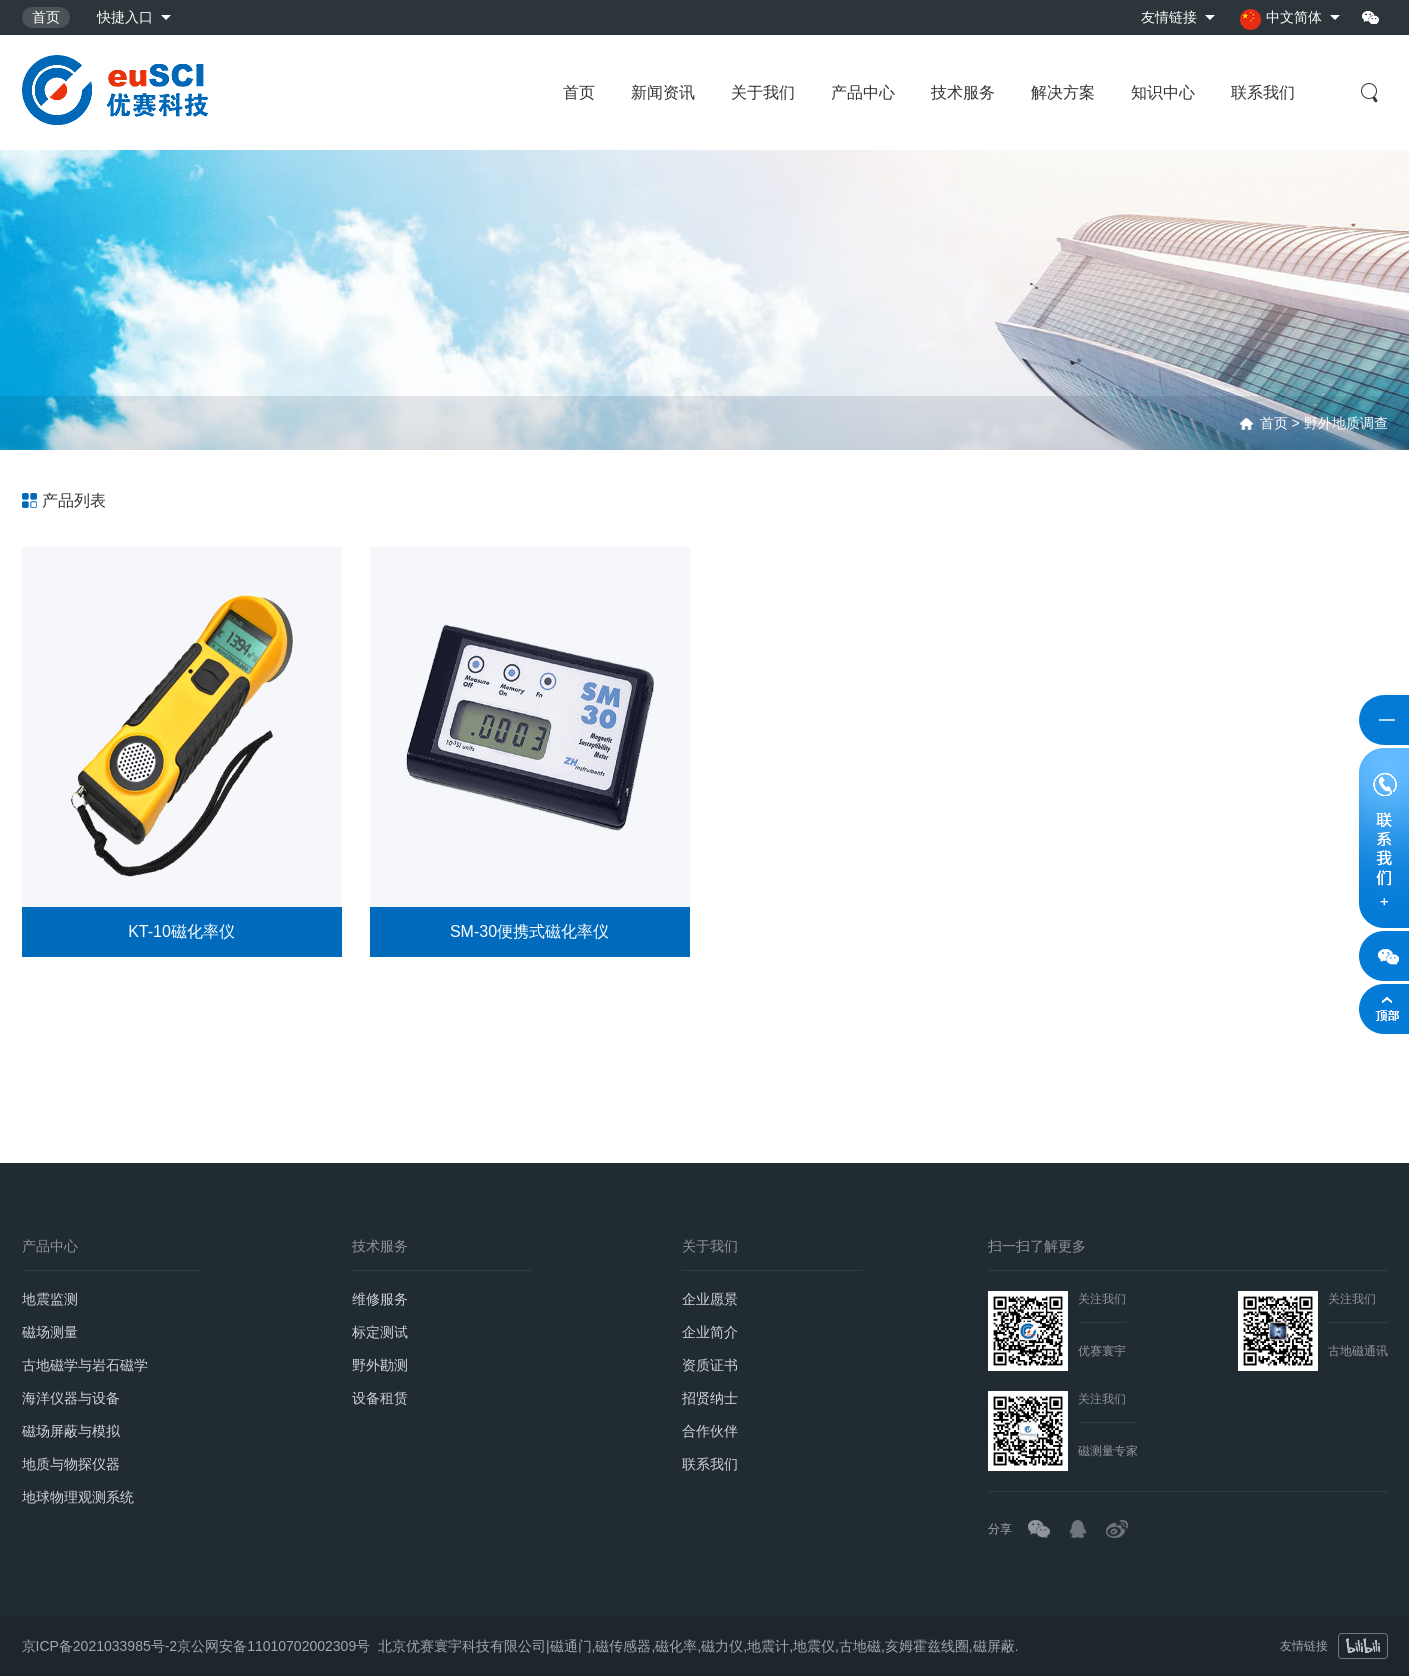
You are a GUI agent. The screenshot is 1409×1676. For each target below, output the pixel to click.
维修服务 (380, 1299)
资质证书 (710, 1365)
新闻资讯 (663, 92)
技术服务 (963, 92)
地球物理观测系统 (78, 1497)
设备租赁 (380, 1398)
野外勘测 (380, 1365)
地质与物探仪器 (71, 1464)
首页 (46, 17)
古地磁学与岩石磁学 (85, 1365)
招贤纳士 (710, 1398)
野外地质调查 (1346, 423)
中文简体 (1281, 19)
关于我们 (763, 92)
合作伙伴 (710, 1431)
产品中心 (863, 92)
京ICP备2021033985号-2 (100, 1640)
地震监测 (50, 1299)
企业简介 (710, 1332)
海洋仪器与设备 (71, 1398)
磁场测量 (50, 1332)
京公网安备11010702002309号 (273, 1640)
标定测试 (380, 1332)
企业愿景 (710, 1299)
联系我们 (1263, 92)
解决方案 (1063, 92)
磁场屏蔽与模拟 (71, 1431)
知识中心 (1163, 92)
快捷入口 (125, 17)
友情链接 (1169, 17)
